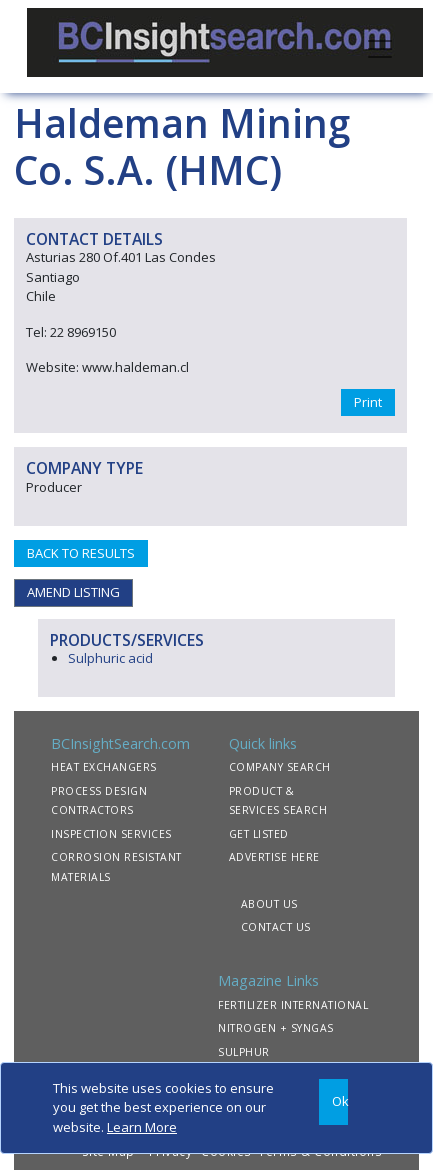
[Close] (333, 1102)
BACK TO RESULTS (81, 553)
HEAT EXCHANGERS (104, 767)
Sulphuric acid (110, 658)
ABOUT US (269, 904)
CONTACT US (276, 927)
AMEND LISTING (73, 592)
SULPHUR (244, 1052)
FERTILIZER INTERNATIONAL (293, 1005)
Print (368, 402)
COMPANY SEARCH (280, 767)
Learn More (142, 1127)
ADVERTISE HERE (274, 857)
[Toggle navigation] (380, 47)
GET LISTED (259, 834)
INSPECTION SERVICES (111, 834)
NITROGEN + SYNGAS (276, 1028)
